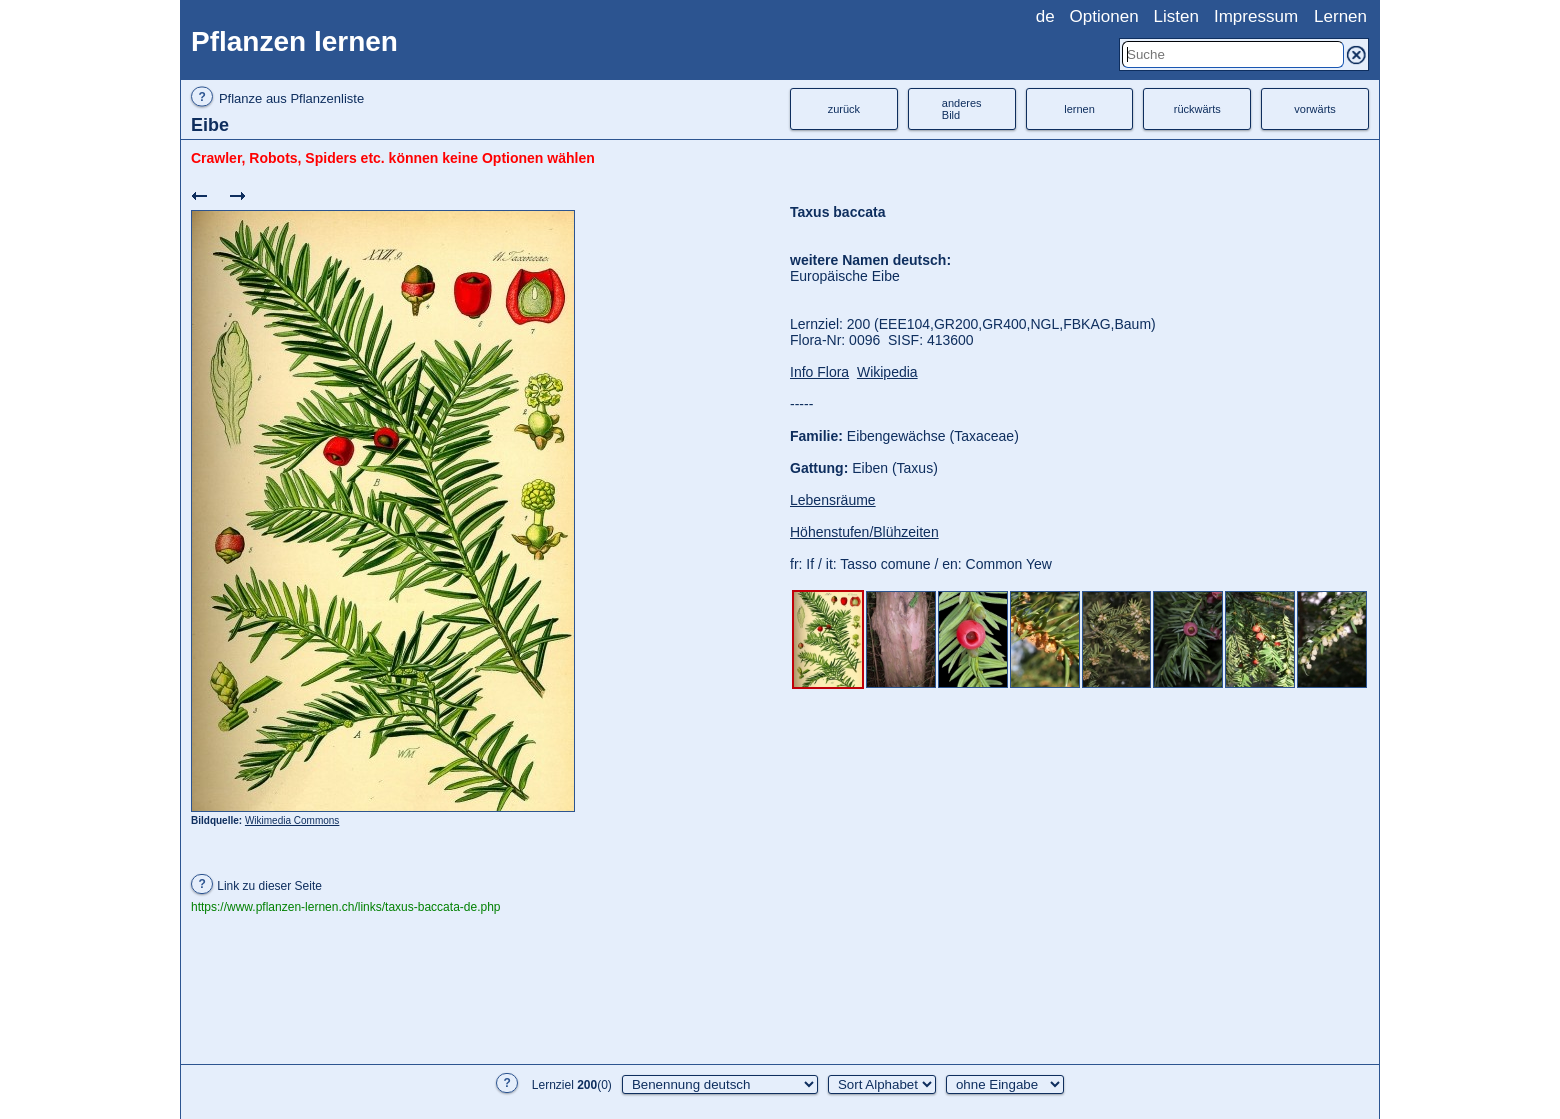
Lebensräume (833, 500)
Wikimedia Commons (292, 820)
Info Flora (819, 372)
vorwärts (1315, 109)
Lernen (1340, 16)
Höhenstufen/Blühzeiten (864, 532)
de (1045, 16)
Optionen (1104, 16)
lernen (1079, 109)
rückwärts (1197, 109)
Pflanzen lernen (294, 41)
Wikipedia (887, 372)
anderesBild (962, 109)
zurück (844, 109)
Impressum (1256, 16)
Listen (1176, 16)
